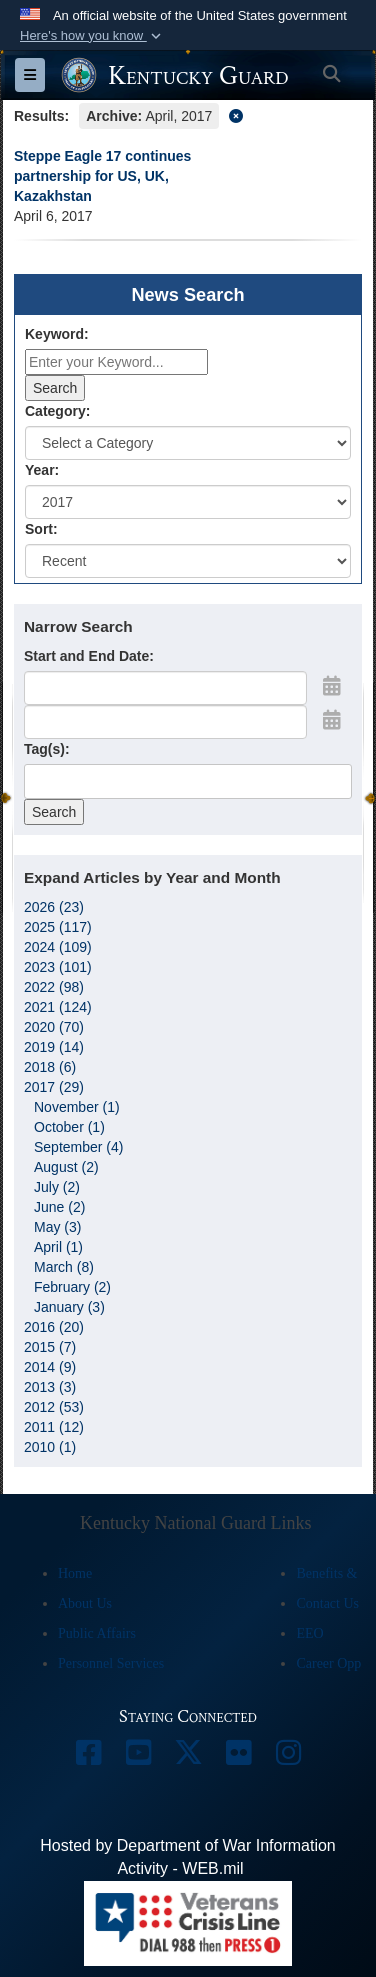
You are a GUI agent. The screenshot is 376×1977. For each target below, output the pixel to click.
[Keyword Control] (116, 362)
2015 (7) (50, 1347)
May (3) (57, 1227)
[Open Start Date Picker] (332, 686)
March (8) (64, 1267)
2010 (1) (50, 1447)
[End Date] (165, 722)
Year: (42, 470)
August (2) (66, 1167)
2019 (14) (54, 1047)
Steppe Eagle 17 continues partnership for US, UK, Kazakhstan (102, 176)
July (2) (57, 1187)
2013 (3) (50, 1387)
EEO (309, 1633)
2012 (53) (54, 1407)
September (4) (78, 1147)
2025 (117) (58, 927)
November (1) (77, 1107)
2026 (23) (54, 907)
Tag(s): (47, 749)
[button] (92, 36)
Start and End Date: (89, 656)
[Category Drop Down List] (188, 443)
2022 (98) (54, 987)
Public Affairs (97, 1633)
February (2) (72, 1287)
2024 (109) (58, 947)
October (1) (69, 1127)
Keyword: (57, 334)
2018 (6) (50, 1067)
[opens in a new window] (88, 1757)
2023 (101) (58, 967)
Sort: (41, 529)
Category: (57, 411)
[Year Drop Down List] (188, 502)
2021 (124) (58, 1007)
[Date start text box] (165, 688)
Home (75, 1573)
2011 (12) (54, 1427)
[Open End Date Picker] (332, 720)
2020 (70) (54, 1027)
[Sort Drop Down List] (188, 561)
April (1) (58, 1247)
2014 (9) (50, 1367)
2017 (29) (54, 1087)
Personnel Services (111, 1663)
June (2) (59, 1207)
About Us (85, 1603)
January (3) (69, 1307)
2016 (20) (54, 1327)
